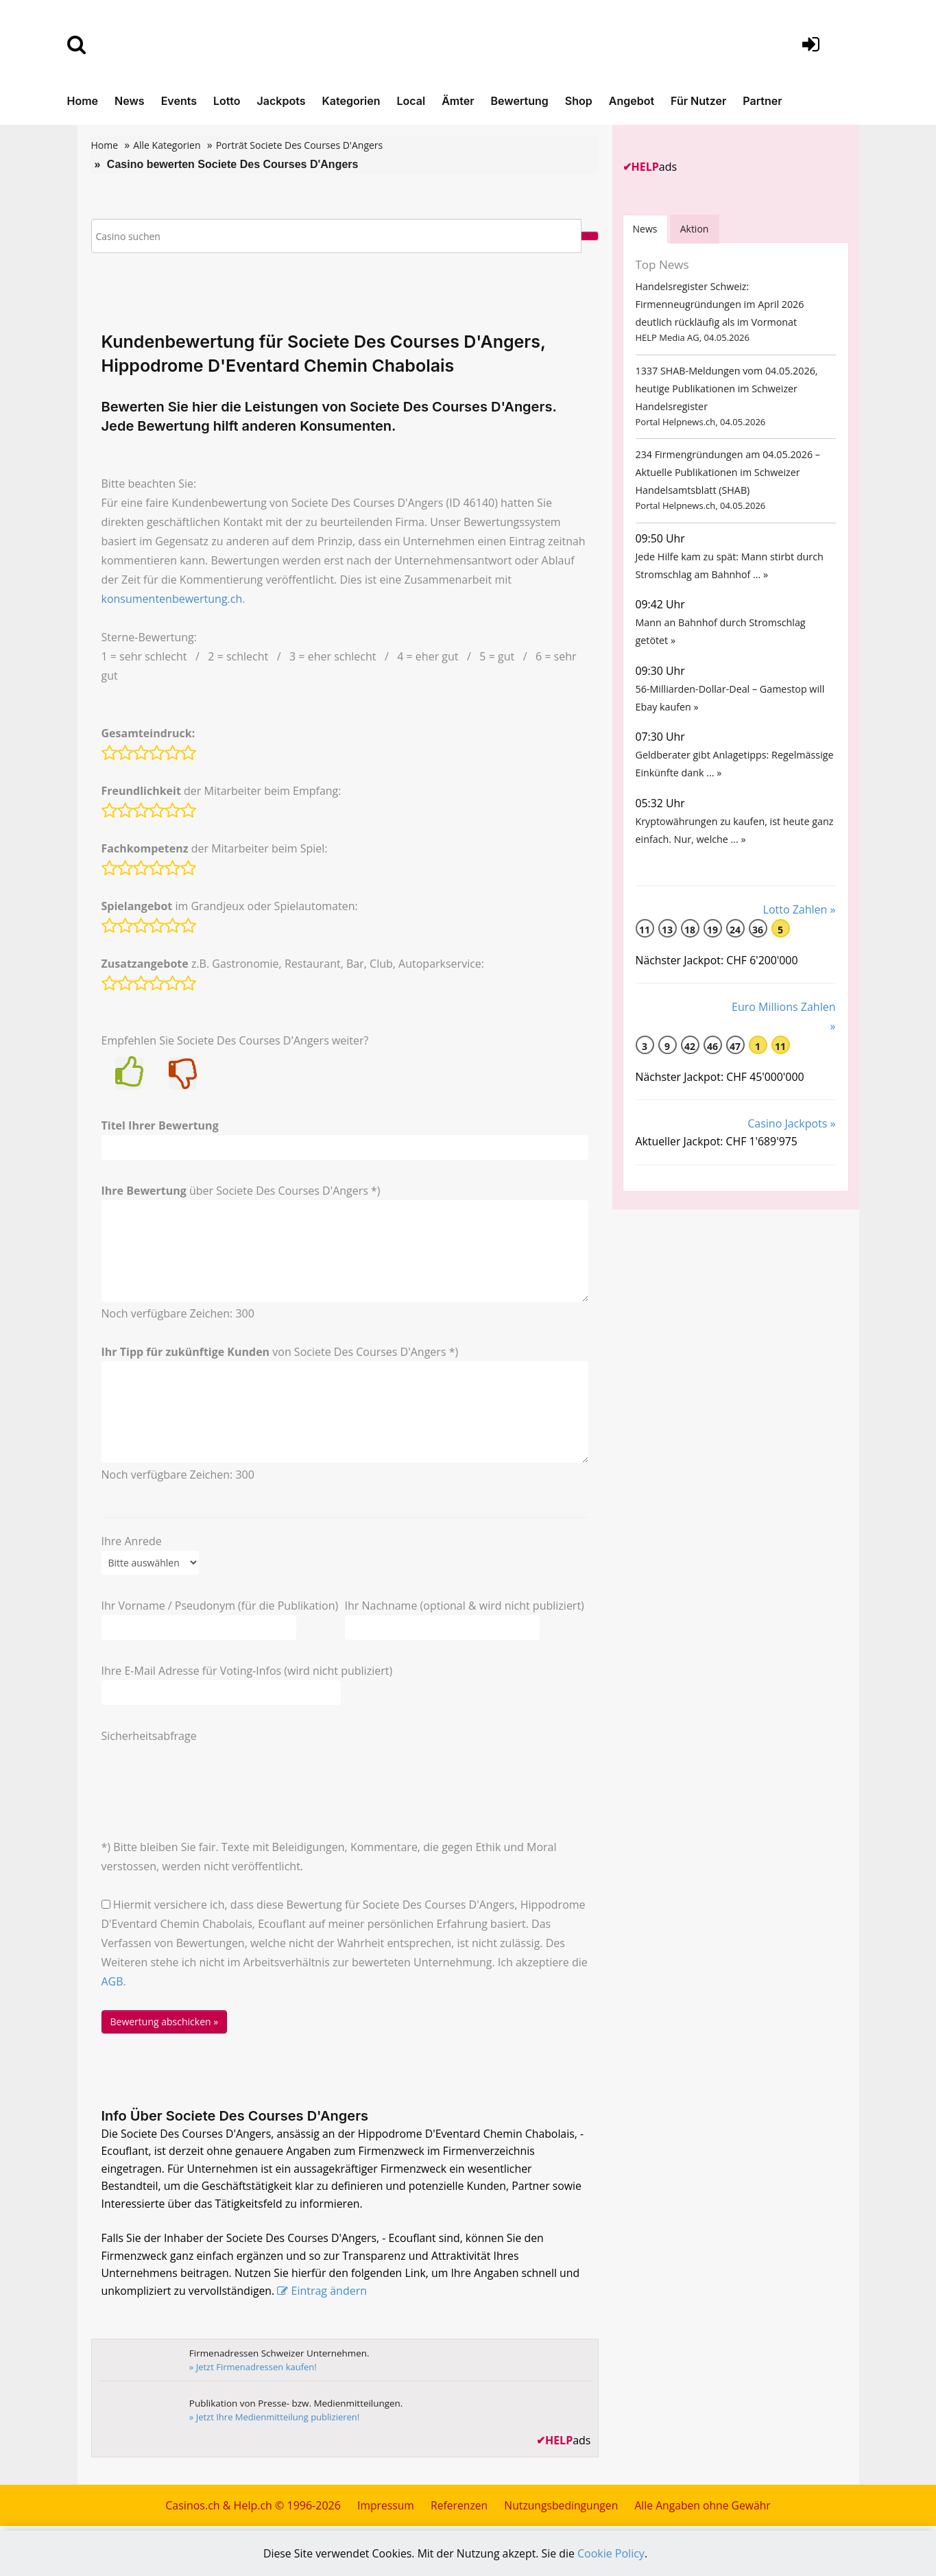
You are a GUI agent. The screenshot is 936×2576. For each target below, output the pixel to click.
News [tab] (646, 228)
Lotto (227, 101)
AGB (112, 1981)
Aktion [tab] (696, 228)
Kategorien (351, 101)
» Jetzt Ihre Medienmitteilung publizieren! (276, 2420)
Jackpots (281, 101)
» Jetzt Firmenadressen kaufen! (254, 2370)
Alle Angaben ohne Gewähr (705, 2508)
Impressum (382, 2508)
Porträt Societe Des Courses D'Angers (299, 145)
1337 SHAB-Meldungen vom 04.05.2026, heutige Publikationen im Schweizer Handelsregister (725, 392)
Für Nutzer (698, 101)
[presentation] (205, 1772)
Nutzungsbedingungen (561, 2508)
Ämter (458, 101)
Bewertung (520, 101)
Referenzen (457, 2508)
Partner (762, 101)
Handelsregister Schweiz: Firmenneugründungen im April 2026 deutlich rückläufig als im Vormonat (718, 306)
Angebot (631, 101)
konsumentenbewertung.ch (172, 598)
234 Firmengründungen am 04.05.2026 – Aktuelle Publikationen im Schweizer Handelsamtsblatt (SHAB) (726, 478)
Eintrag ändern (331, 2294)
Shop (578, 101)
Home (83, 101)
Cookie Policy (612, 2553)
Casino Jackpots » (791, 1141)
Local (411, 101)
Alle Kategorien (166, 145)
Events (179, 101)
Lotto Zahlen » (799, 925)
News (130, 101)
